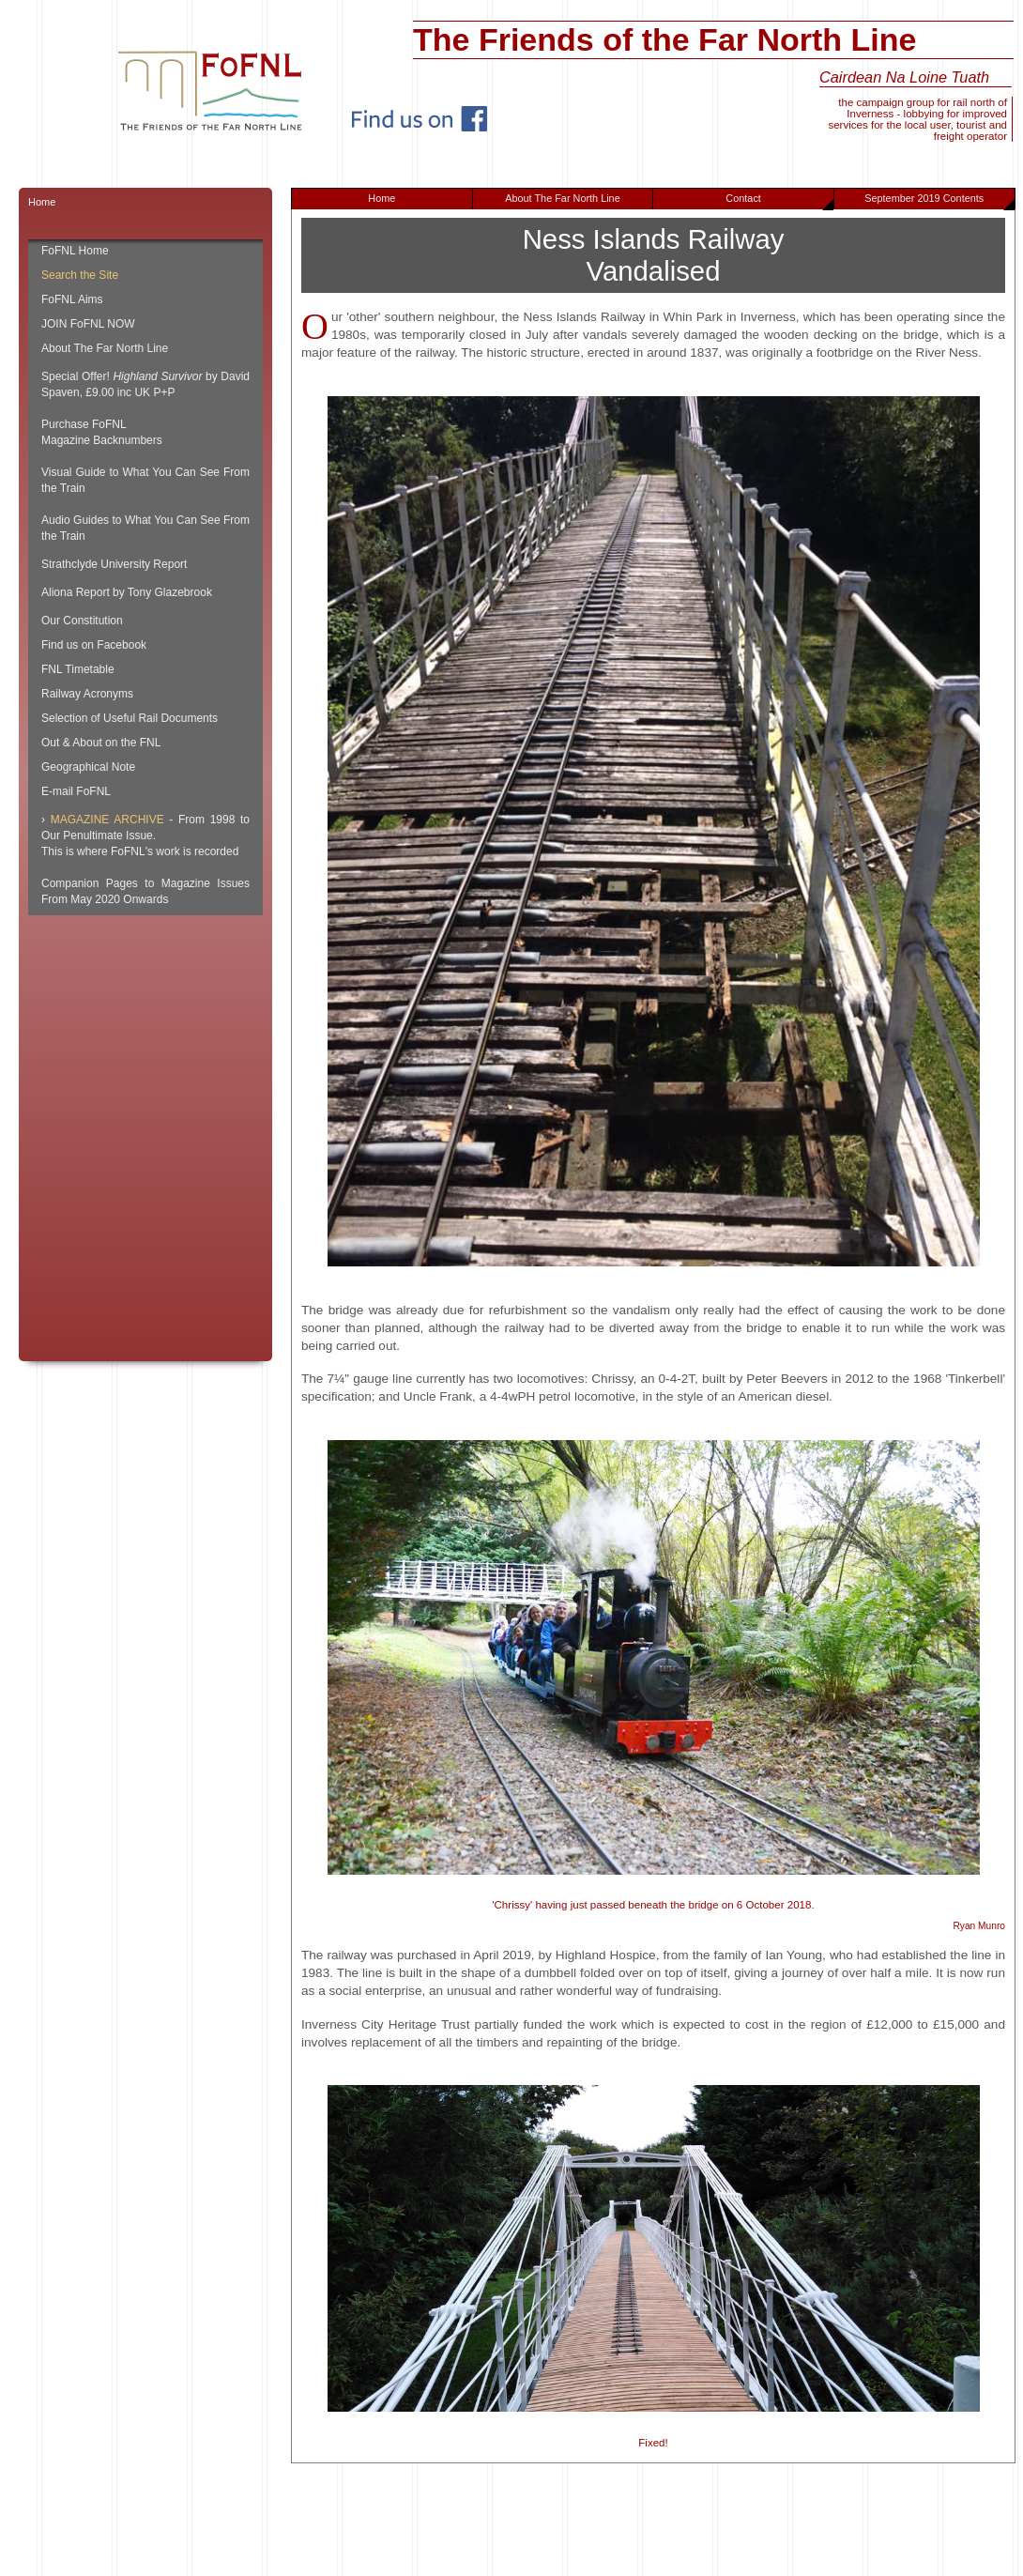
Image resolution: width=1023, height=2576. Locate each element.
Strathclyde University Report (114, 564)
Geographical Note (88, 767)
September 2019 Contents (939, 200)
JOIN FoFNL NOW (88, 323)
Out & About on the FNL (100, 742)
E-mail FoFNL (76, 791)
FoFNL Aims (72, 299)
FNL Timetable (78, 669)
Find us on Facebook (93, 645)
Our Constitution (82, 620)
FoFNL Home (75, 250)
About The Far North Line (562, 198)
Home (381, 198)
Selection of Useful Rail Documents (129, 718)
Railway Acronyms (87, 693)
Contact (779, 200)
